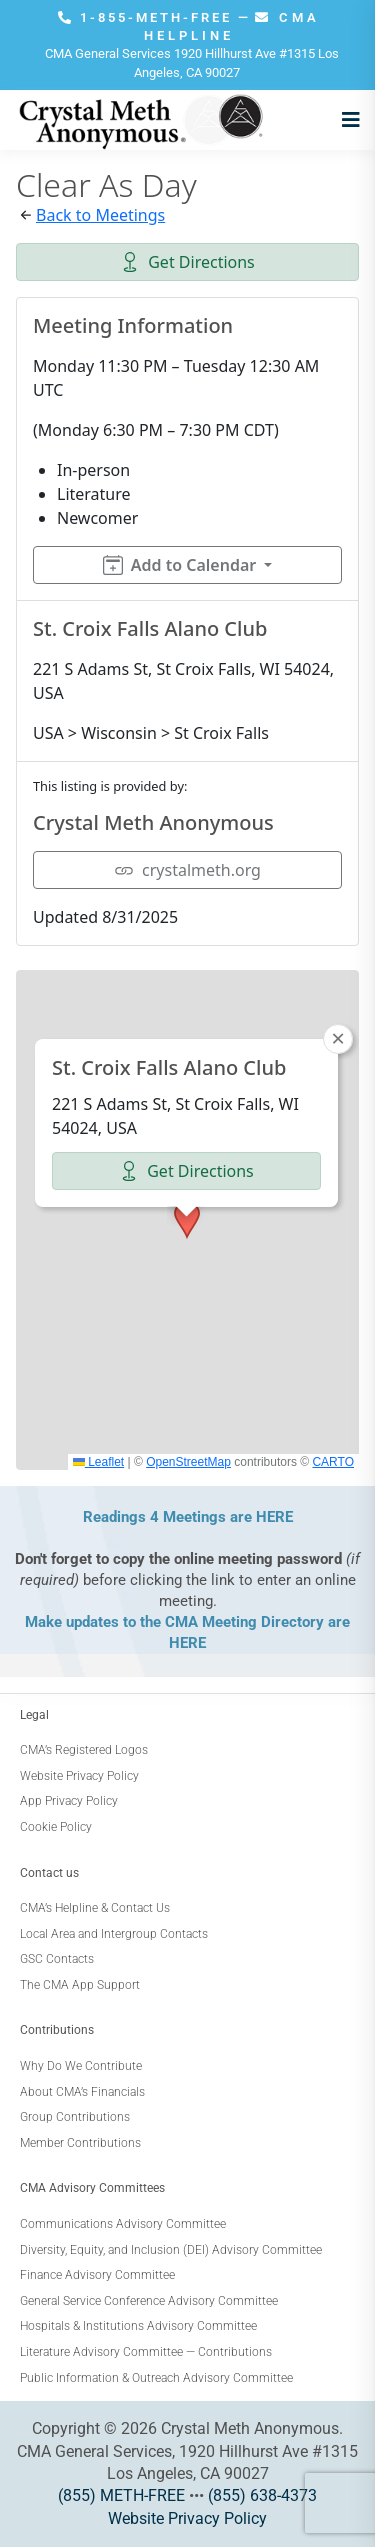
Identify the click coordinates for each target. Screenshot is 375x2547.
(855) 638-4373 (262, 2495)
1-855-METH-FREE (148, 17)
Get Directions (187, 262)
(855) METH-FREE (121, 2495)
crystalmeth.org (187, 870)
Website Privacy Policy (187, 2518)
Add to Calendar (179, 565)
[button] (187, 1220)
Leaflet (98, 1462)
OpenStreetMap (188, 1462)
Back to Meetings (100, 215)
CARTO (333, 1462)
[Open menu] (346, 120)
